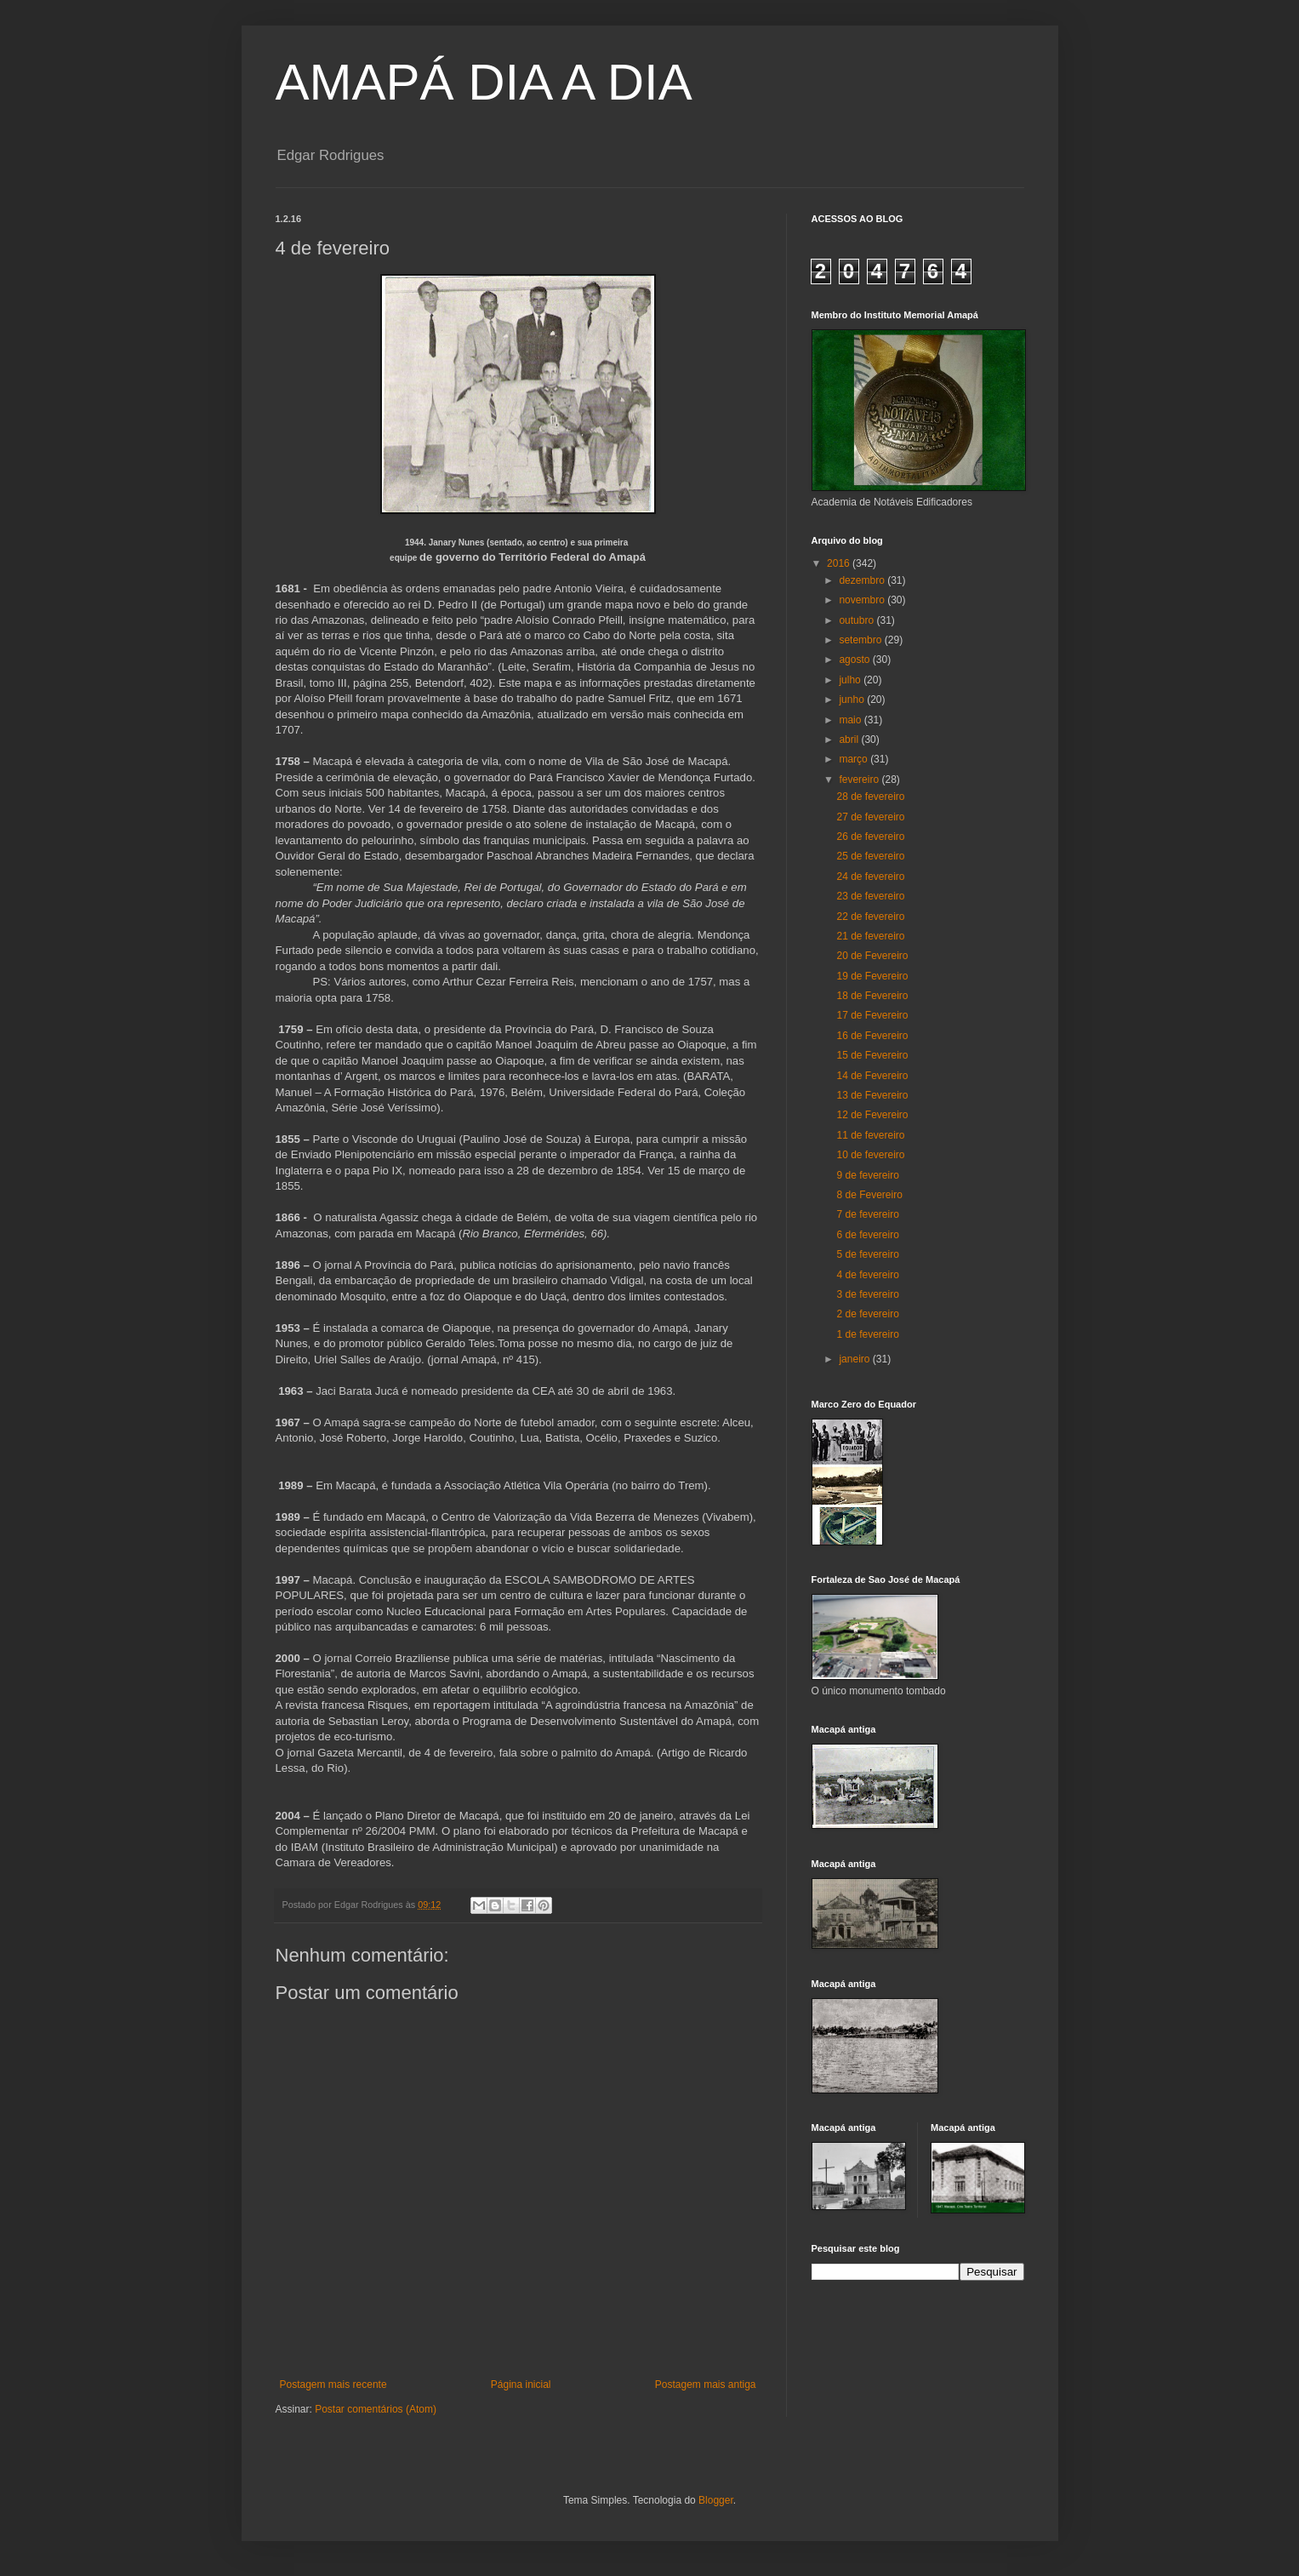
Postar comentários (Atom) (375, 2409)
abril (850, 739)
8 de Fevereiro (869, 1195)
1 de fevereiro (867, 1334)
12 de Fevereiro (872, 1115)
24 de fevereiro (870, 876)
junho (853, 699)
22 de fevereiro (870, 916)
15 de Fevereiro (872, 1055)
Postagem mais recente (333, 2384)
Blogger (715, 2500)
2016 (839, 563)
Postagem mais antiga (705, 2384)
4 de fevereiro (867, 1275)
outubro (857, 620)
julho (851, 680)
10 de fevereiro (870, 1155)
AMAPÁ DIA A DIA (484, 82)
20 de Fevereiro (872, 956)
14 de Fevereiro (872, 1076)
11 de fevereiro (870, 1135)
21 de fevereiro (870, 936)
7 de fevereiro (867, 1214)
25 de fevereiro (870, 856)
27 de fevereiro (870, 817)
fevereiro (860, 779)
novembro (863, 600)
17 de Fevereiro (872, 1015)
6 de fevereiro (867, 1235)
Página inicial (521, 2384)
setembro (861, 640)
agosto (855, 659)
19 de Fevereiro (872, 976)
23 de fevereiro (870, 896)
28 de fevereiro (870, 797)
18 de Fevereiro (872, 996)
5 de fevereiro (867, 1254)
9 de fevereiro (867, 1175)
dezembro (863, 580)
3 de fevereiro (867, 1294)
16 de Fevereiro (872, 1036)
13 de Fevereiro (872, 1095)
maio (851, 720)
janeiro (855, 1359)
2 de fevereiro (867, 1314)
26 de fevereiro (870, 836)
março (854, 759)
